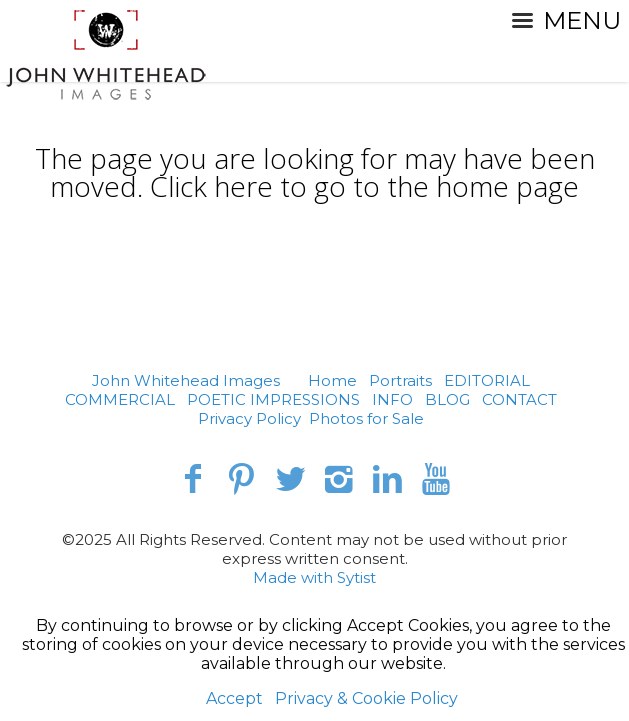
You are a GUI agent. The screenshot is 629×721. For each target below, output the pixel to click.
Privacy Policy (249, 418)
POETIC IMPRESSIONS (273, 399)
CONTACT (519, 399)
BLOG (447, 399)
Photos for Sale (366, 418)
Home (332, 380)
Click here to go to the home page (364, 186)
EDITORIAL (487, 380)
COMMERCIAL (120, 399)
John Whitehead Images (186, 380)
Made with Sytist (314, 577)
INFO (392, 399)
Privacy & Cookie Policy (366, 698)
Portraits (400, 380)
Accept (234, 698)
